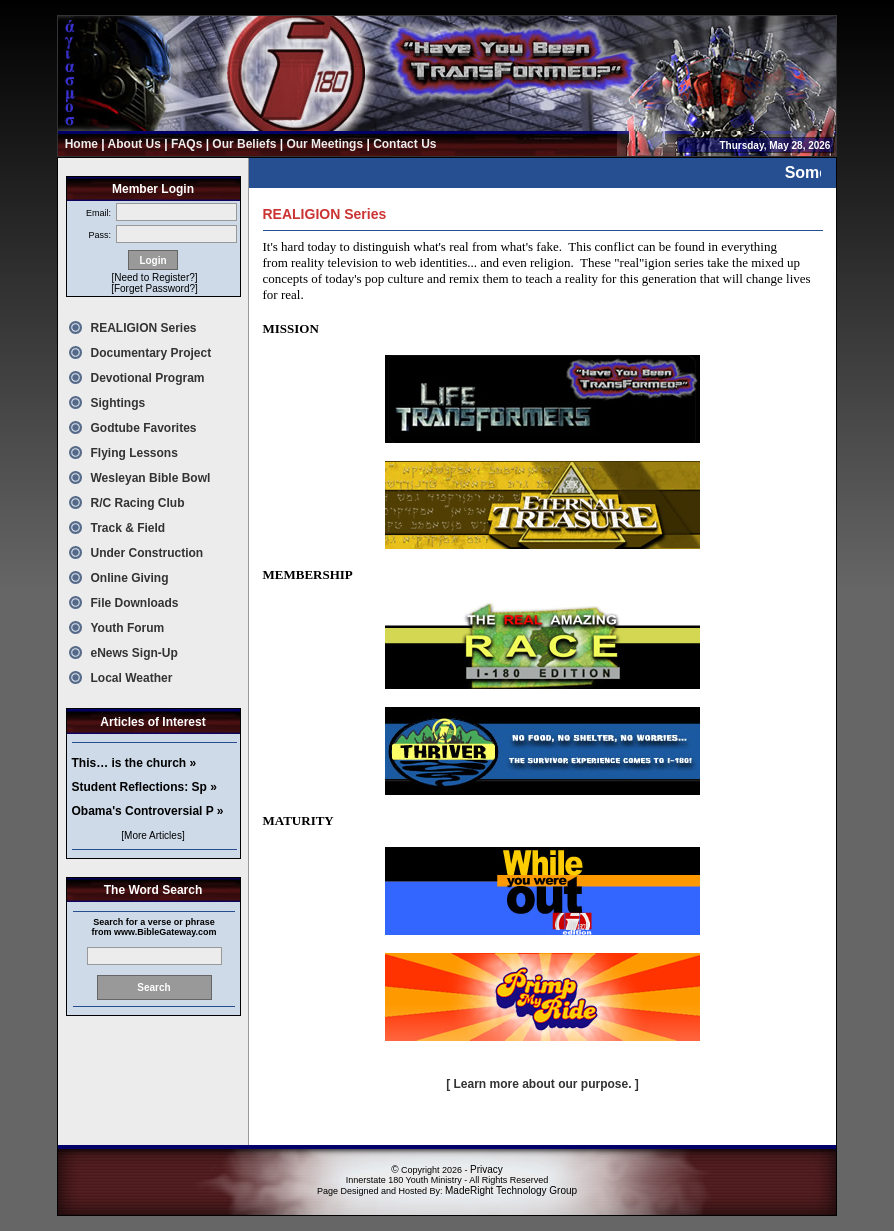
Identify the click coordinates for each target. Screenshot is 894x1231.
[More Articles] (152, 835)
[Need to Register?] (154, 277)
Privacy (486, 1169)
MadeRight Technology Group (511, 1190)
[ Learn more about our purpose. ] (542, 1084)
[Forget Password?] (154, 288)
